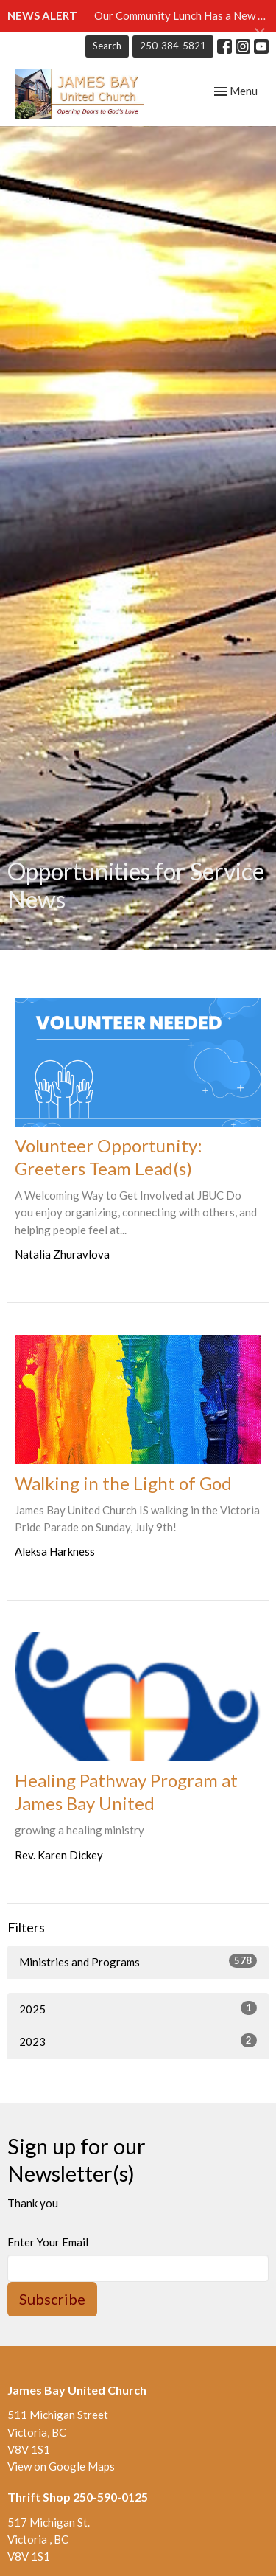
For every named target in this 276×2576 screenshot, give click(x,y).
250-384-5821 (173, 46)
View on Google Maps (61, 2466)
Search (107, 46)
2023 (138, 2040)
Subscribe (52, 2299)
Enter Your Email (47, 2242)
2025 (138, 2008)
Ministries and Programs (138, 1961)
